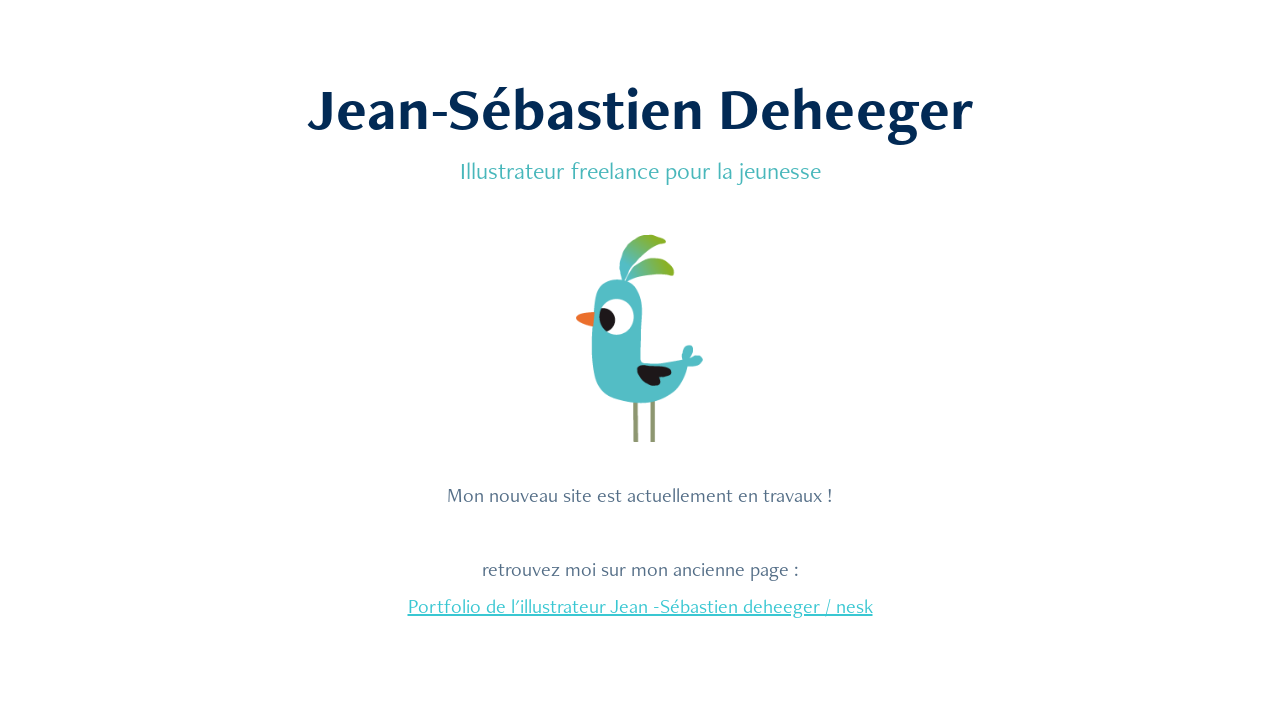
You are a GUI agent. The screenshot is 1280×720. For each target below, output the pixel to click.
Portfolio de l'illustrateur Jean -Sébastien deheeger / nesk (640, 606)
